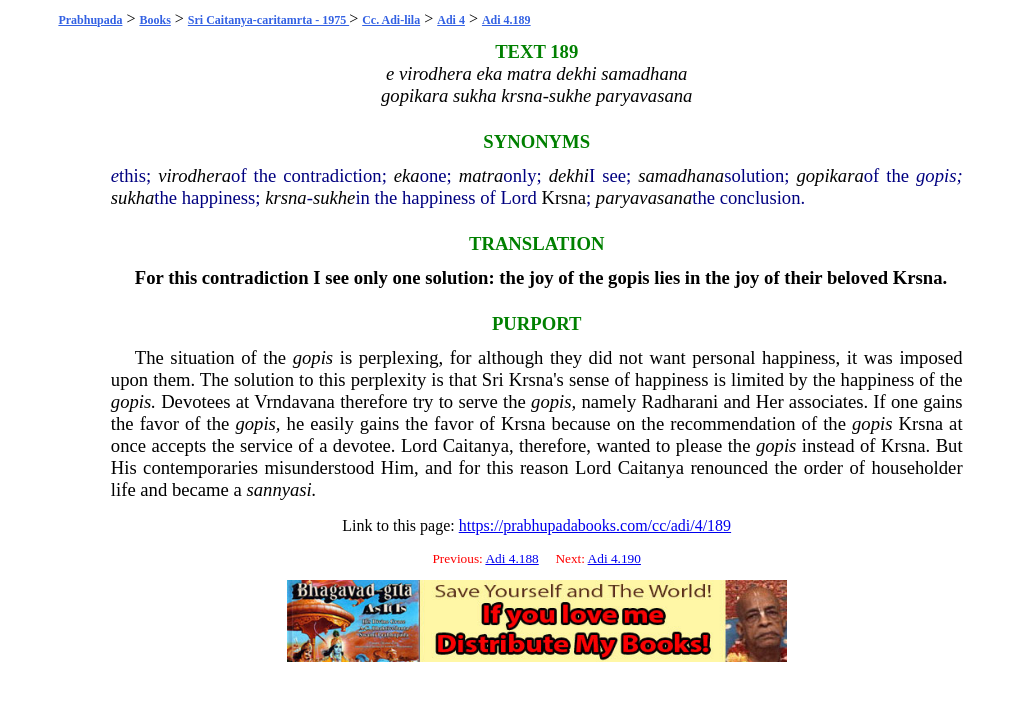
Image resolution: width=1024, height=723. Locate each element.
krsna (285, 197)
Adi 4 (451, 20)
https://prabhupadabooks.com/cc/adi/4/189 (595, 525)
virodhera (194, 175)
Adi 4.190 (614, 558)
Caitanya (476, 445)
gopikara (829, 175)
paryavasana (644, 197)
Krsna (563, 197)
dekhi (569, 175)
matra (481, 175)
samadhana (681, 175)
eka (407, 175)
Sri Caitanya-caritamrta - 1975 (268, 20)
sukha (133, 197)
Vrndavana (294, 401)
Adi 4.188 (511, 558)
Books (154, 20)
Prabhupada (90, 20)
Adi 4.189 (506, 20)
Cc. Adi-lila (391, 20)
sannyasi (279, 489)
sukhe (334, 197)
